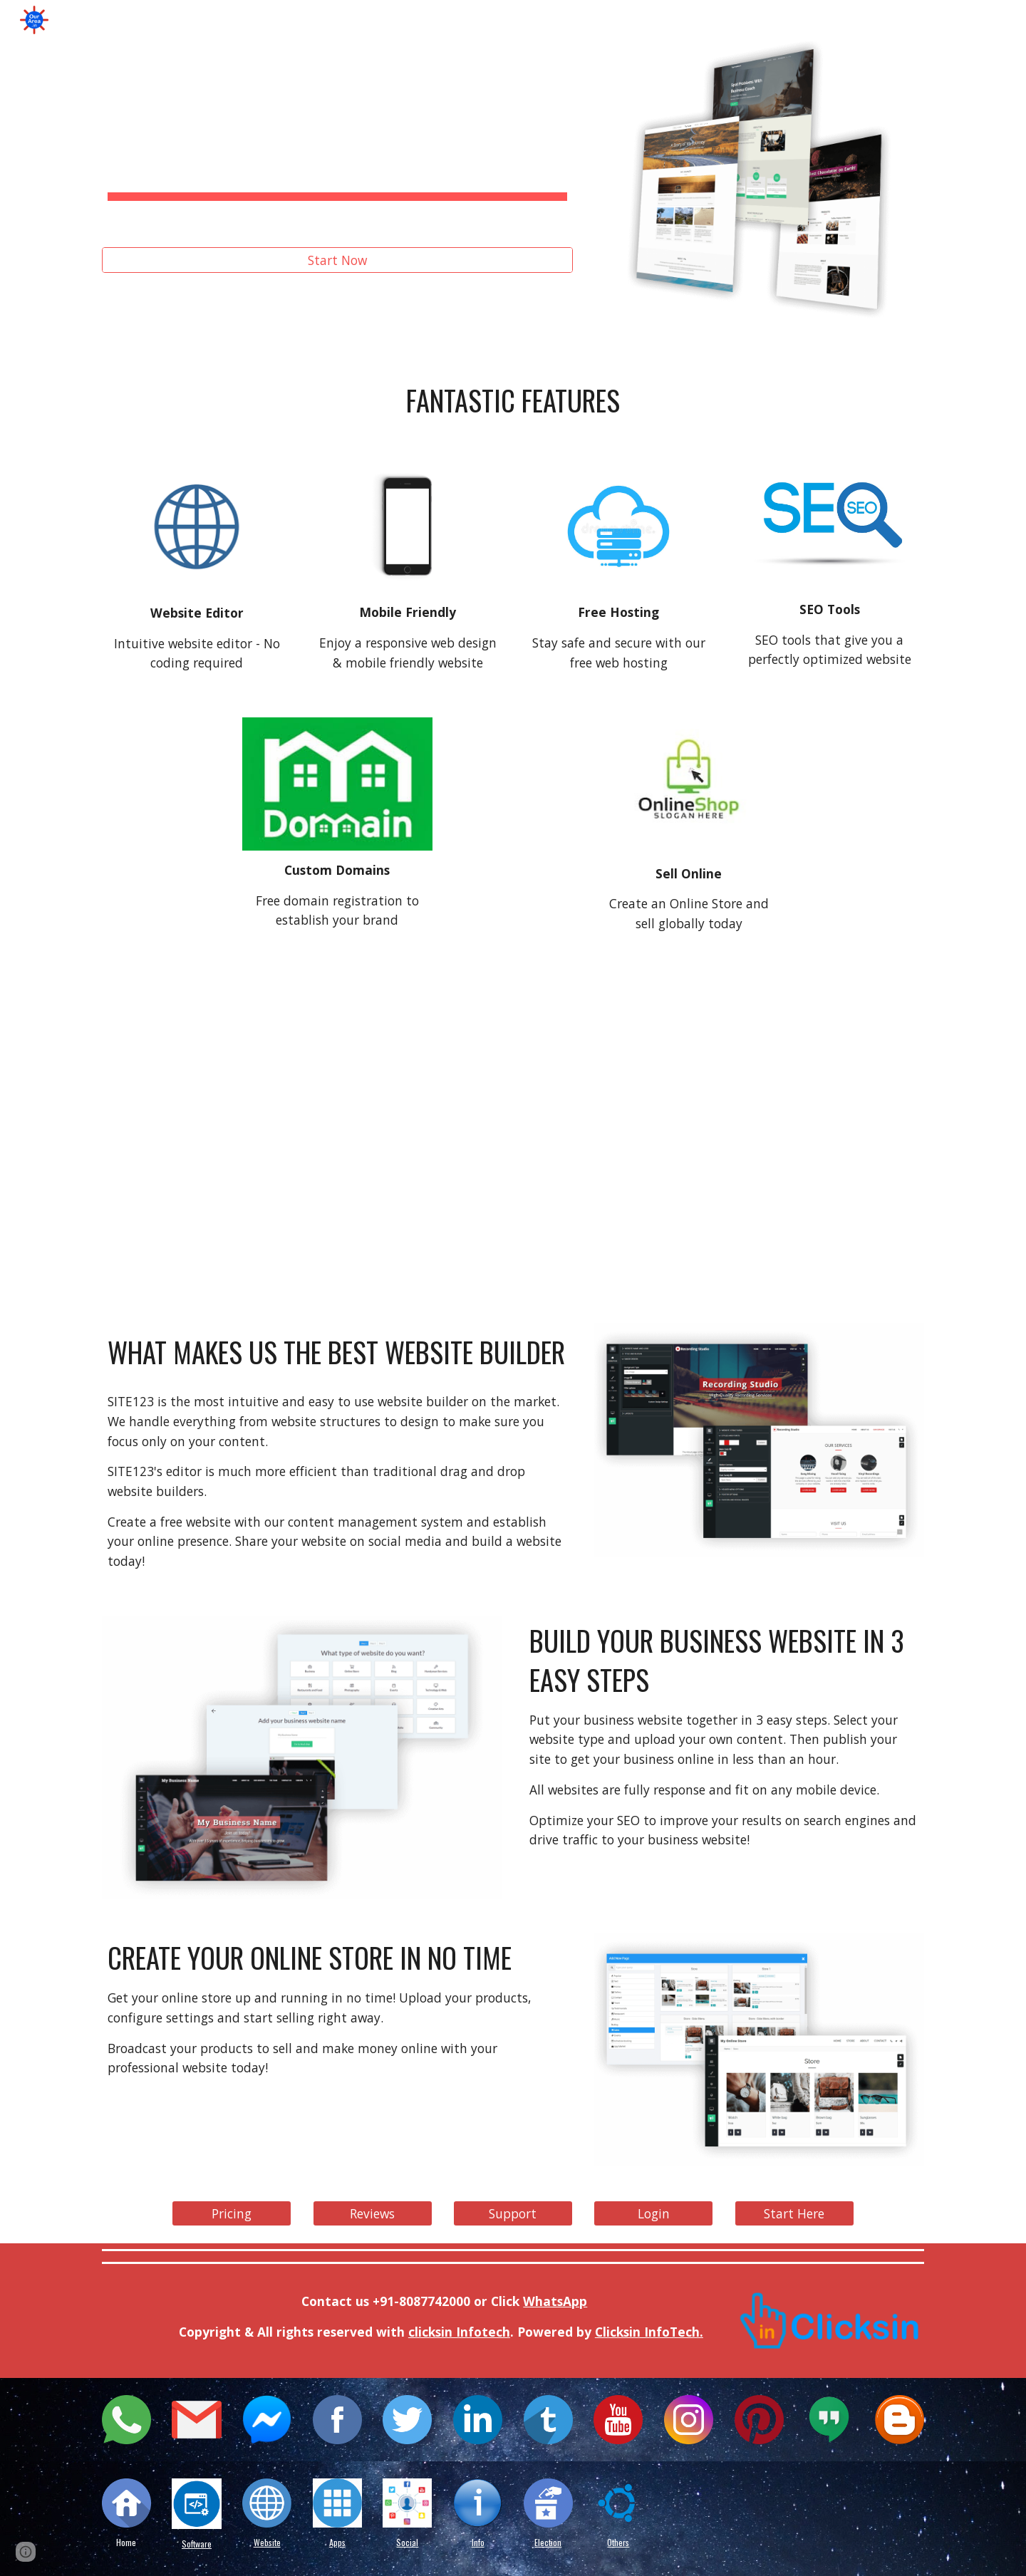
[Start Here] (794, 2213)
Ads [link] (824, 20)
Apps (337, 2542)
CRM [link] (412, 20)
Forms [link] (759, 20)
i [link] (183, 20)
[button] (1009, 20)
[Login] (653, 2213)
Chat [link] (554, 20)
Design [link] (483, 20)
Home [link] (141, 20)
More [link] (950, 20)
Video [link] (688, 20)
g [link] (227, 20)
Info (478, 2542)
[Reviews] (373, 2213)
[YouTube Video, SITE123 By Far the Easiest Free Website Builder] (513, 1133)
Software (197, 2544)
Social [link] (285, 20)
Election (547, 2542)
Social (407, 2542)
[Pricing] (231, 2213)
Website (267, 2542)
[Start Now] (337, 260)
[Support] (513, 2213)
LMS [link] (885, 20)
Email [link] (620, 20)
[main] (337, 143)
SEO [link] (350, 20)
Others (618, 2542)
